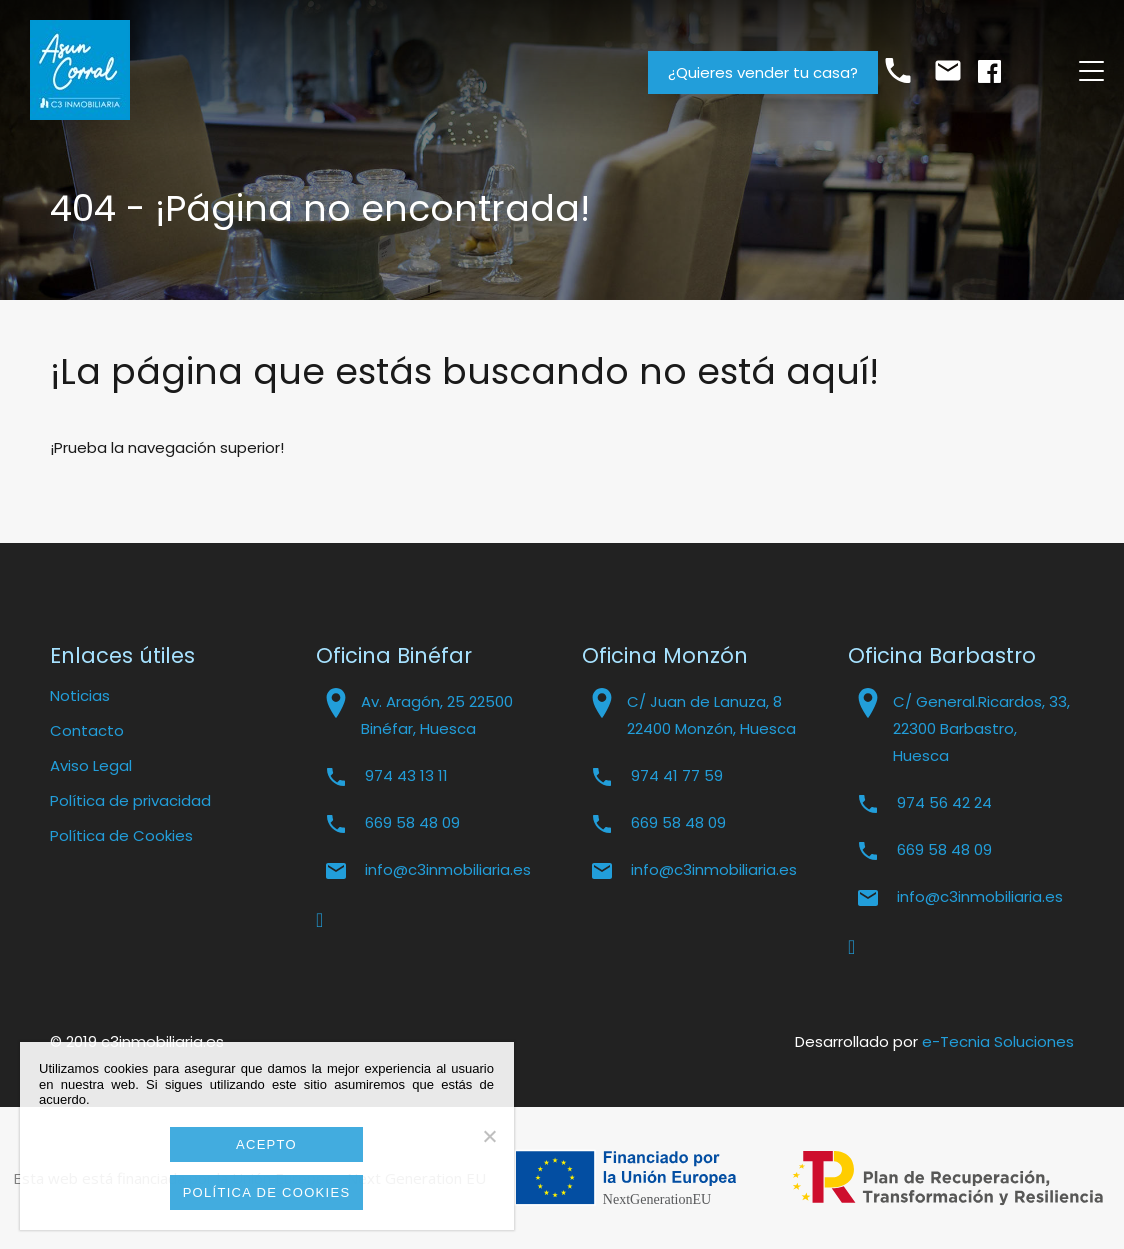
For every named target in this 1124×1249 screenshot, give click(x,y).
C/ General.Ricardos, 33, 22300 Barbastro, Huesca (981, 728)
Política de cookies (267, 1192)
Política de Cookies (121, 835)
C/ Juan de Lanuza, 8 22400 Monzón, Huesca (711, 715)
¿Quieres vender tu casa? (763, 72)
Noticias (80, 695)
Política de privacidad (130, 800)
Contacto (87, 730)
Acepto (266, 1144)
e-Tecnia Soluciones (998, 1041)
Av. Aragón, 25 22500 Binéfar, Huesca (437, 715)
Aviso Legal (91, 765)
